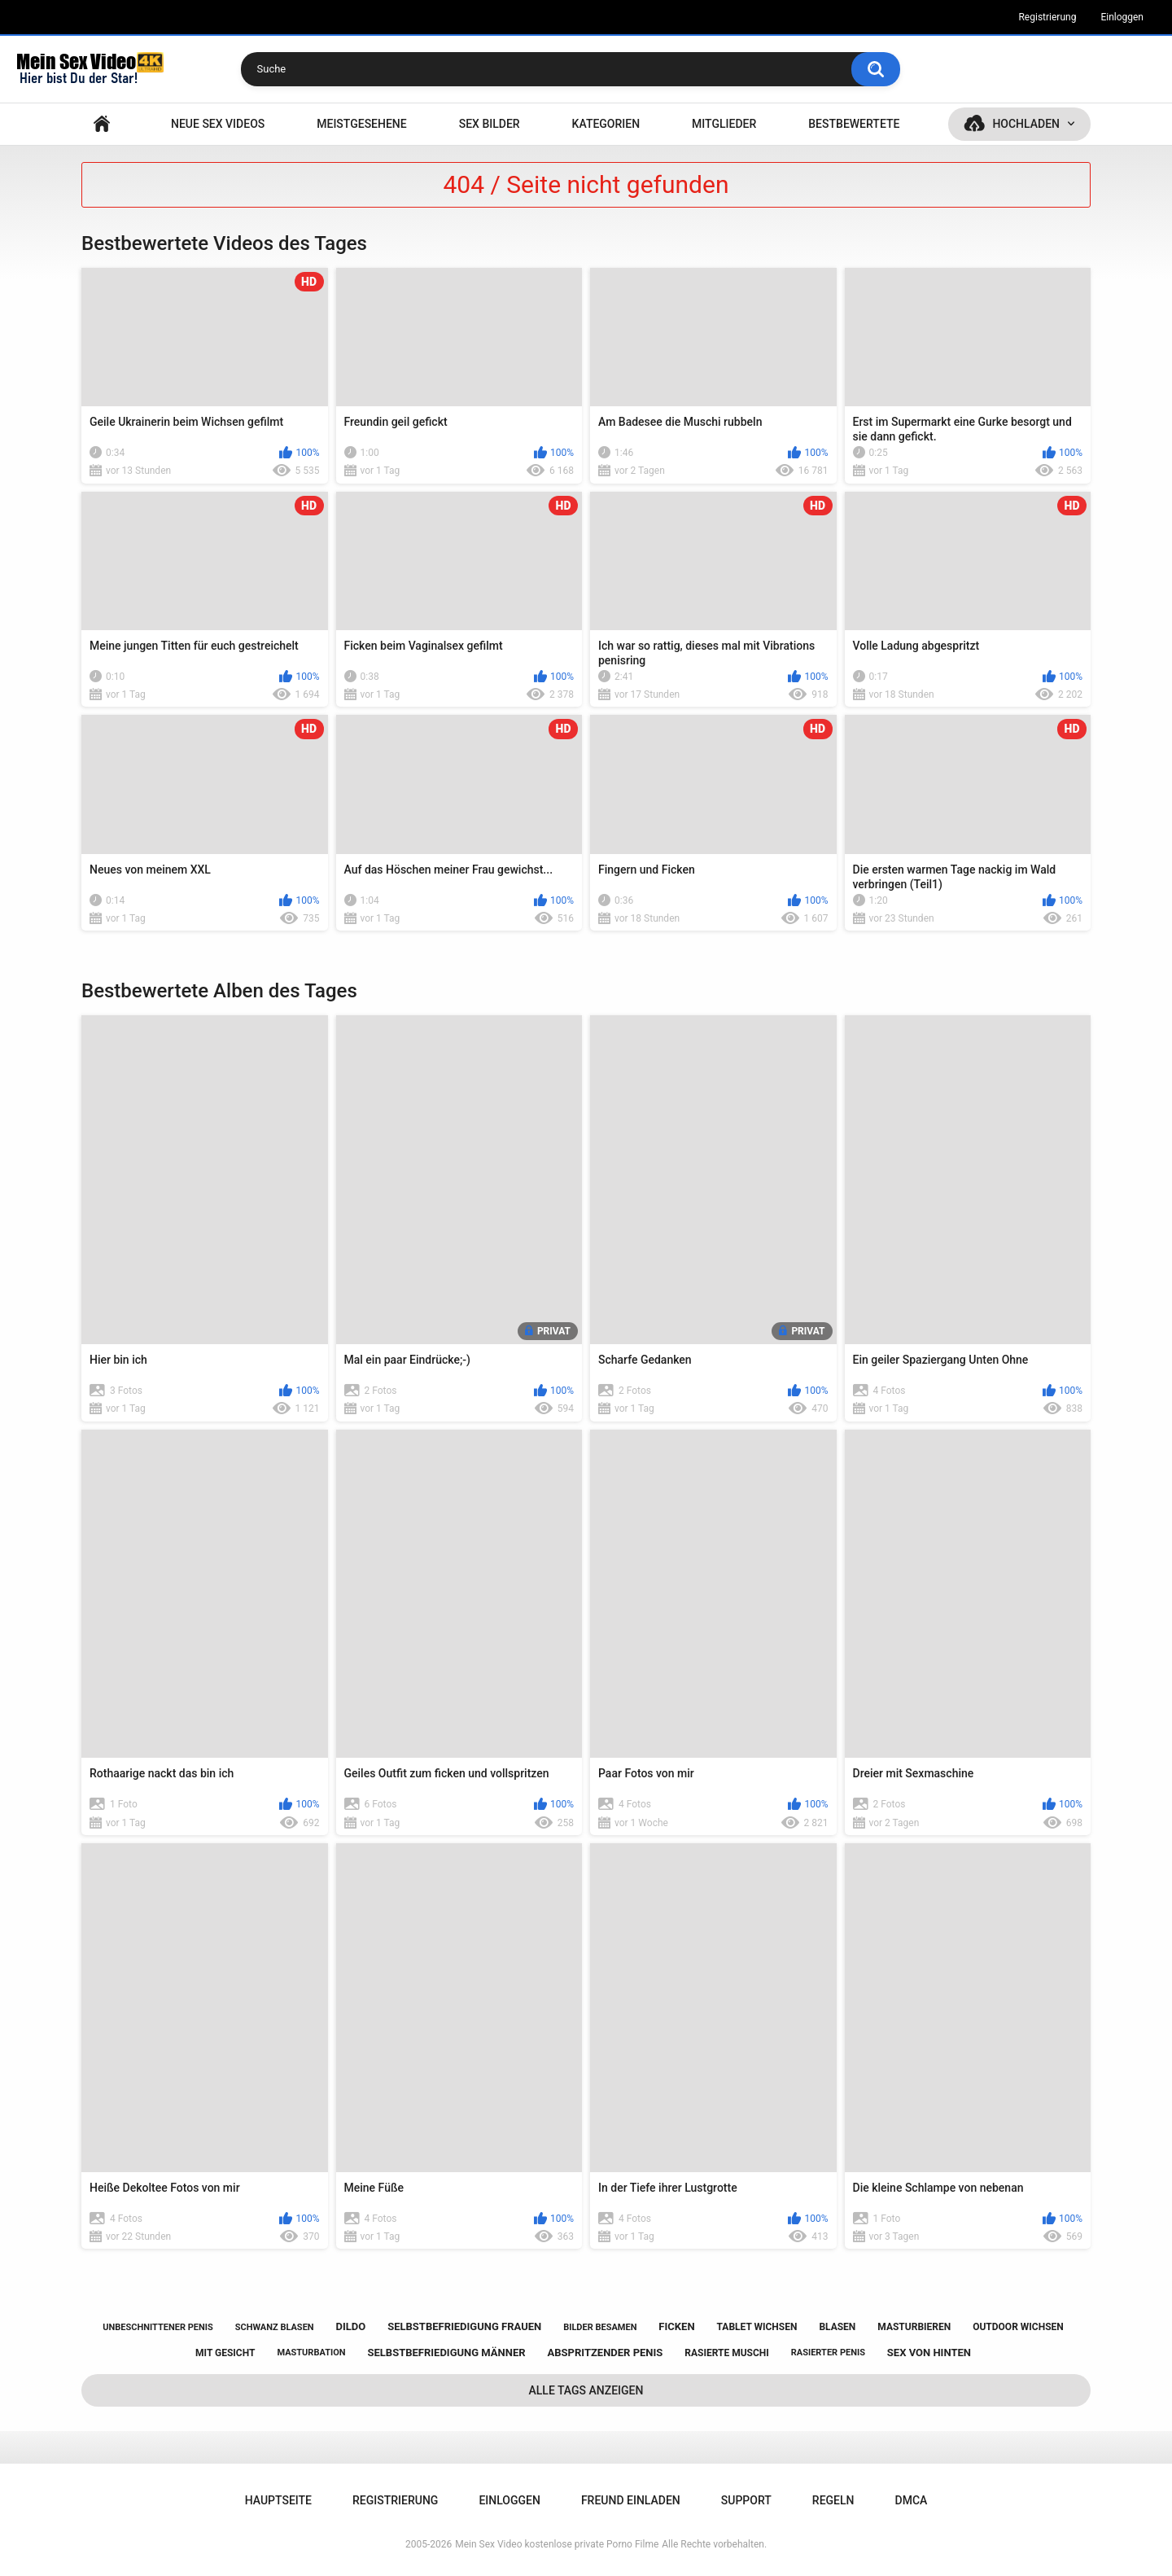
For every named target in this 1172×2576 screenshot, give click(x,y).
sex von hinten (929, 2352)
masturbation (311, 2352)
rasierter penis (828, 2352)
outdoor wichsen (1018, 2327)
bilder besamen (599, 2327)
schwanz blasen (274, 2327)
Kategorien (606, 123)
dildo (351, 2326)
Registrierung (1047, 17)
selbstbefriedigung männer (447, 2352)
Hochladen (1026, 123)
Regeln (833, 2500)
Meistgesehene (361, 123)
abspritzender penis (605, 2352)
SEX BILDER (489, 123)
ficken (676, 2326)
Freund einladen (630, 2500)
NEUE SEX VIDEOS (218, 123)
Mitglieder (724, 123)
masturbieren (914, 2327)
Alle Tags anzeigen (586, 2390)
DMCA (911, 2500)
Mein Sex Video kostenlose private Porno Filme (556, 2544)
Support (746, 2500)
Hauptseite (101, 124)
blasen (837, 2327)
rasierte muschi (726, 2353)
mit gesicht (225, 2353)
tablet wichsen (757, 2327)
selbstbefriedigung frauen (464, 2326)
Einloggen (1122, 17)
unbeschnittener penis (157, 2327)
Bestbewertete (853, 123)
